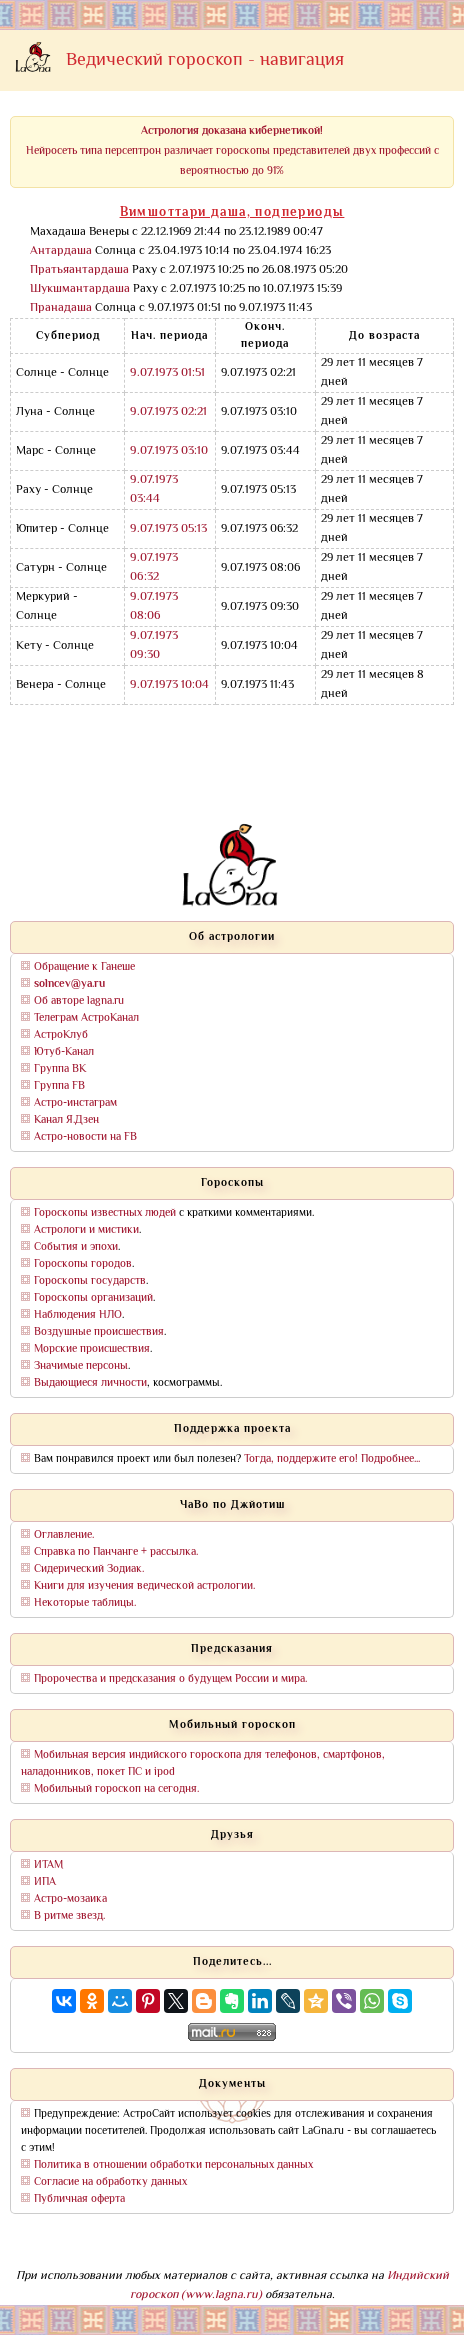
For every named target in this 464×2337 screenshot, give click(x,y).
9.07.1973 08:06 (154, 607)
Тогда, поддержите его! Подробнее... (332, 1459)
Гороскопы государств (90, 1281)
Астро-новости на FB (85, 1137)
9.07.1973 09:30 (154, 646)
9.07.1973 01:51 (167, 373)
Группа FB (59, 1086)
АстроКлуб (61, 1035)
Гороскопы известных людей (105, 1213)
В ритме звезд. (69, 1916)
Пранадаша (61, 308)
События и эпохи (76, 1247)
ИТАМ (48, 1865)
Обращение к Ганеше (84, 967)
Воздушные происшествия (99, 1332)
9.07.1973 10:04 (169, 685)
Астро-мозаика (70, 1899)
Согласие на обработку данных (110, 2182)
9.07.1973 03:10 (169, 451)
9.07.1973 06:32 (154, 568)
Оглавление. (64, 1535)
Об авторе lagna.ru (79, 1001)
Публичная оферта (79, 2199)
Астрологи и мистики (86, 1230)
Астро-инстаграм (75, 1103)
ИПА (45, 1882)
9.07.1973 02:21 (168, 412)
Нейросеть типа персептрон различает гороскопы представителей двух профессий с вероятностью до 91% (232, 151)
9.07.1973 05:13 (168, 529)
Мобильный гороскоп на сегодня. (116, 1789)
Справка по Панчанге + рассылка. (116, 1552)
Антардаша (61, 251)
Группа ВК (60, 1069)
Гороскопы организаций (93, 1298)
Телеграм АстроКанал (86, 1018)
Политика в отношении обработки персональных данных (173, 2165)
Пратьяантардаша (79, 270)
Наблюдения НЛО (78, 1315)
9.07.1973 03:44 (154, 490)
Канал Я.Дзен (66, 1120)
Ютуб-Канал (64, 1052)
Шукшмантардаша (80, 289)
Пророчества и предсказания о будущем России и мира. (170, 1679)
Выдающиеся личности (90, 1383)
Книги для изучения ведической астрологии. (144, 1586)
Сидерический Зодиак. (89, 1569)
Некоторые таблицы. (85, 1603)
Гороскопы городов (83, 1264)
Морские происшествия (92, 1349)
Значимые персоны (81, 1366)
